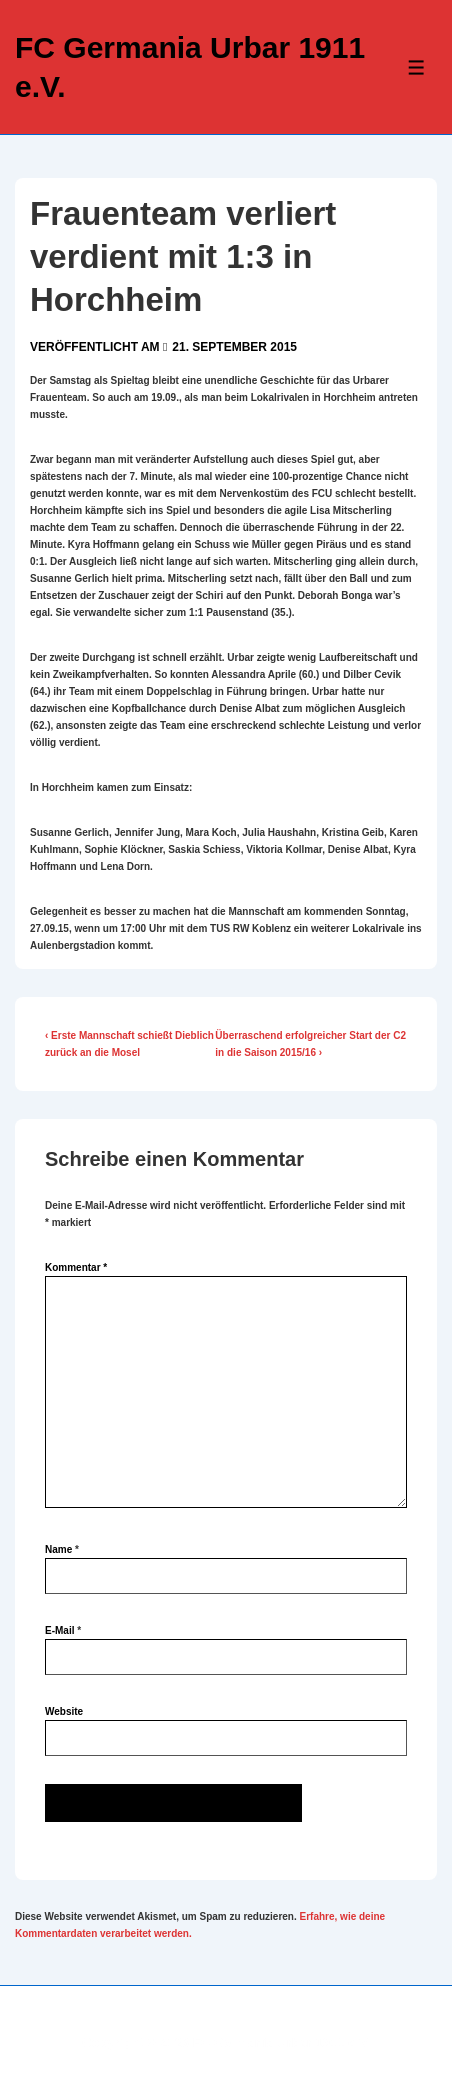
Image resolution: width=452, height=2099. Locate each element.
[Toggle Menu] (416, 67)
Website (64, 1711)
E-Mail (59, 1630)
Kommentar (76, 1267)
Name (58, 1549)
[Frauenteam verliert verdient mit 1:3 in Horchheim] (234, 347)
